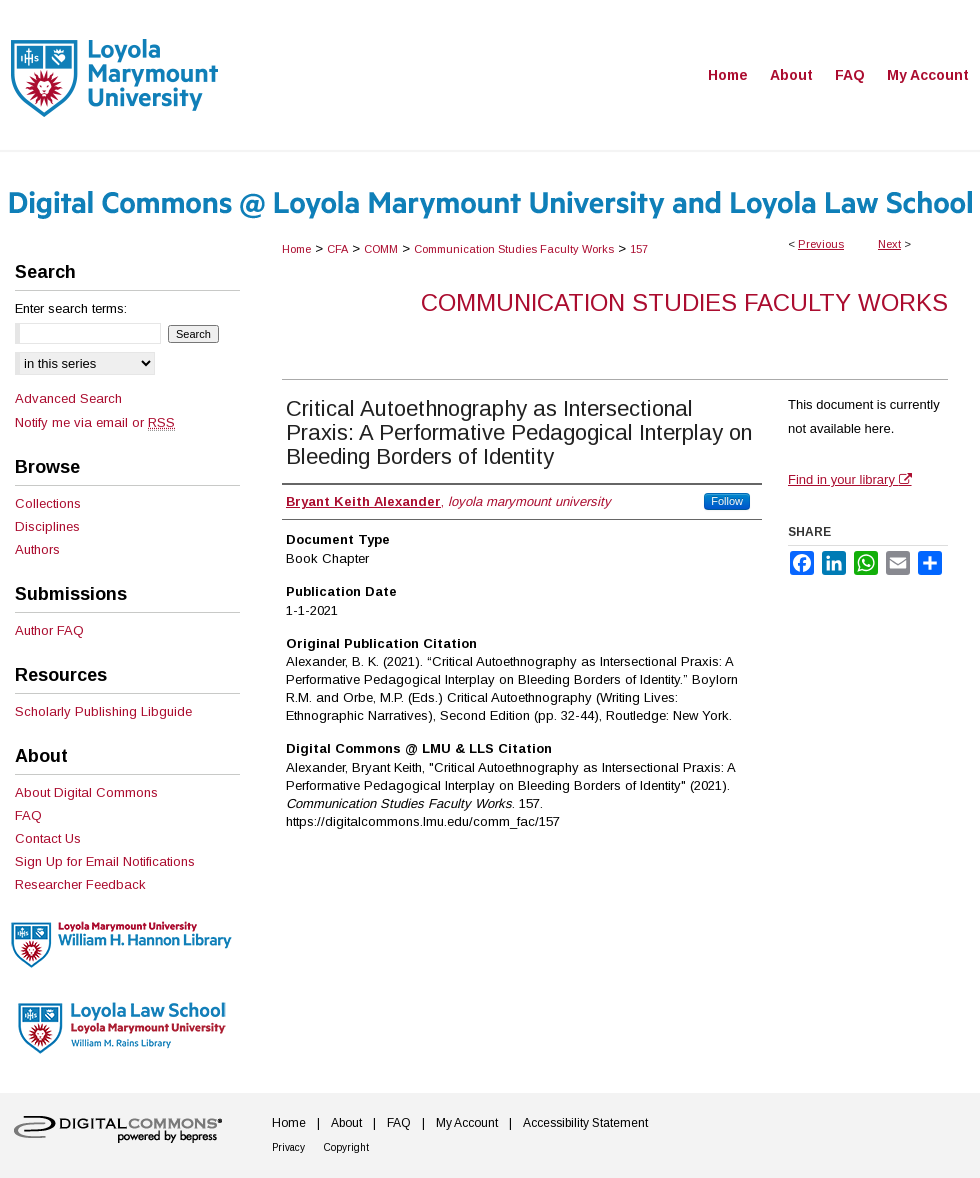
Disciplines (47, 526)
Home (296, 249)
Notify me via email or (95, 422)
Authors (37, 549)
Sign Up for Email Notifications (105, 861)
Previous (821, 244)
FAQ (28, 815)
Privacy (288, 1147)
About (346, 1123)
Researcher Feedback (80, 884)
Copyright (346, 1147)
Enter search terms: (71, 308)
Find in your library (850, 479)
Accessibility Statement (585, 1123)
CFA (337, 249)
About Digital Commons (86, 792)
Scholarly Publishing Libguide (103, 711)
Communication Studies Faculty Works (514, 249)
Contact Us (48, 838)
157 (639, 249)
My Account (467, 1123)
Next (889, 244)
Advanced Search (68, 398)
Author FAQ (49, 630)
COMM (381, 249)
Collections (48, 503)
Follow (727, 501)
